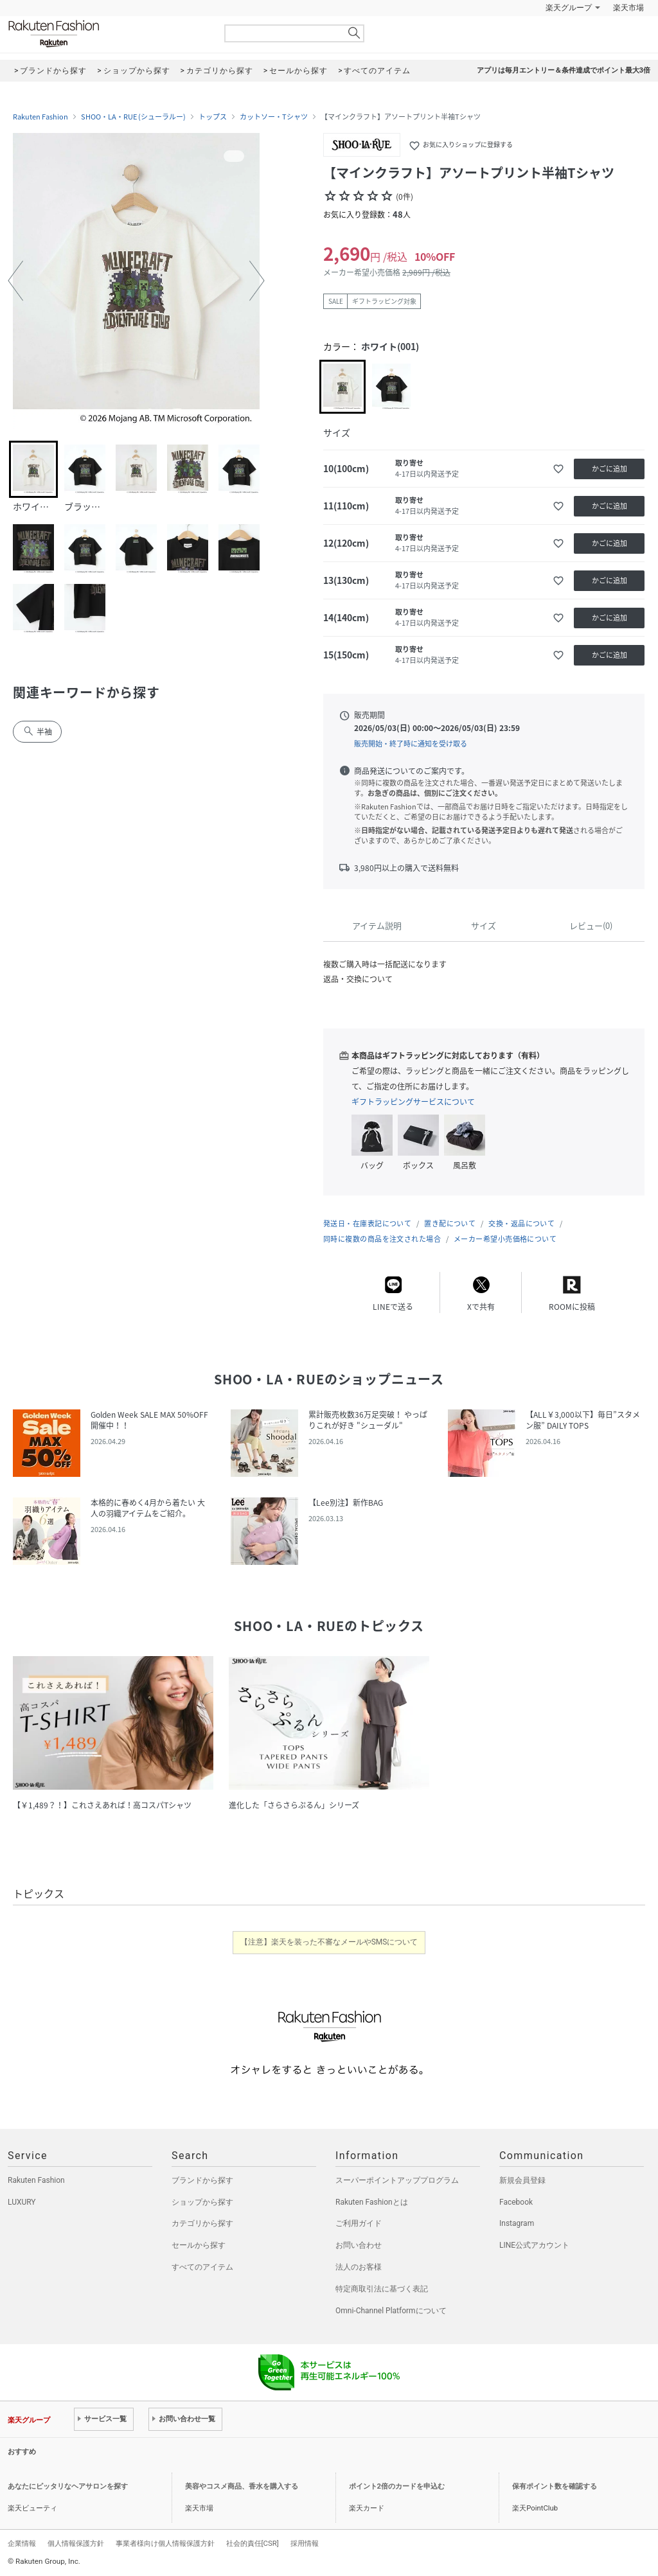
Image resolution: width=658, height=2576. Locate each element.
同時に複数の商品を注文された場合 (382, 1238)
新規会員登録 (522, 2180)
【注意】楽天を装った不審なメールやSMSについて (329, 1941)
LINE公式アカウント (534, 2245)
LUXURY (22, 2202)
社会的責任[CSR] (252, 2543)
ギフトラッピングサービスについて (413, 1101)
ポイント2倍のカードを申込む (397, 2486)
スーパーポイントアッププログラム (397, 2180)
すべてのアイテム (202, 2267)
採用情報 (304, 2543)
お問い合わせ (358, 2245)
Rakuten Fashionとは (371, 2202)
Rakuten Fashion (107, 33)
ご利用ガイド (358, 2223)
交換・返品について (521, 1223)
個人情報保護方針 (76, 2543)
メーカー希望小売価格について (505, 1238)
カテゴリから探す (202, 2223)
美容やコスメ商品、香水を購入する (241, 2486)
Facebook (516, 2202)
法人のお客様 (358, 2267)
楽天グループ (569, 7)
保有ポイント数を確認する (554, 2486)
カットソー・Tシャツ (274, 117)
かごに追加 (609, 468)
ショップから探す (202, 2202)
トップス (213, 117)
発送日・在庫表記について (367, 1223)
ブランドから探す (202, 2180)
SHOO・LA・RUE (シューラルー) (133, 117)
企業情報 (22, 2543)
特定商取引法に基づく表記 (381, 2288)
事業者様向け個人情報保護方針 (165, 2543)
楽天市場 (628, 7)
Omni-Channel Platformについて (391, 2310)
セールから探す (199, 2245)
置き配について (450, 1223)
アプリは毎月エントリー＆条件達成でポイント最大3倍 (563, 70)
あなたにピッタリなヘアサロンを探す (68, 2486)
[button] (15, 280)
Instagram (516, 2223)
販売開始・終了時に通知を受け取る (410, 743)
